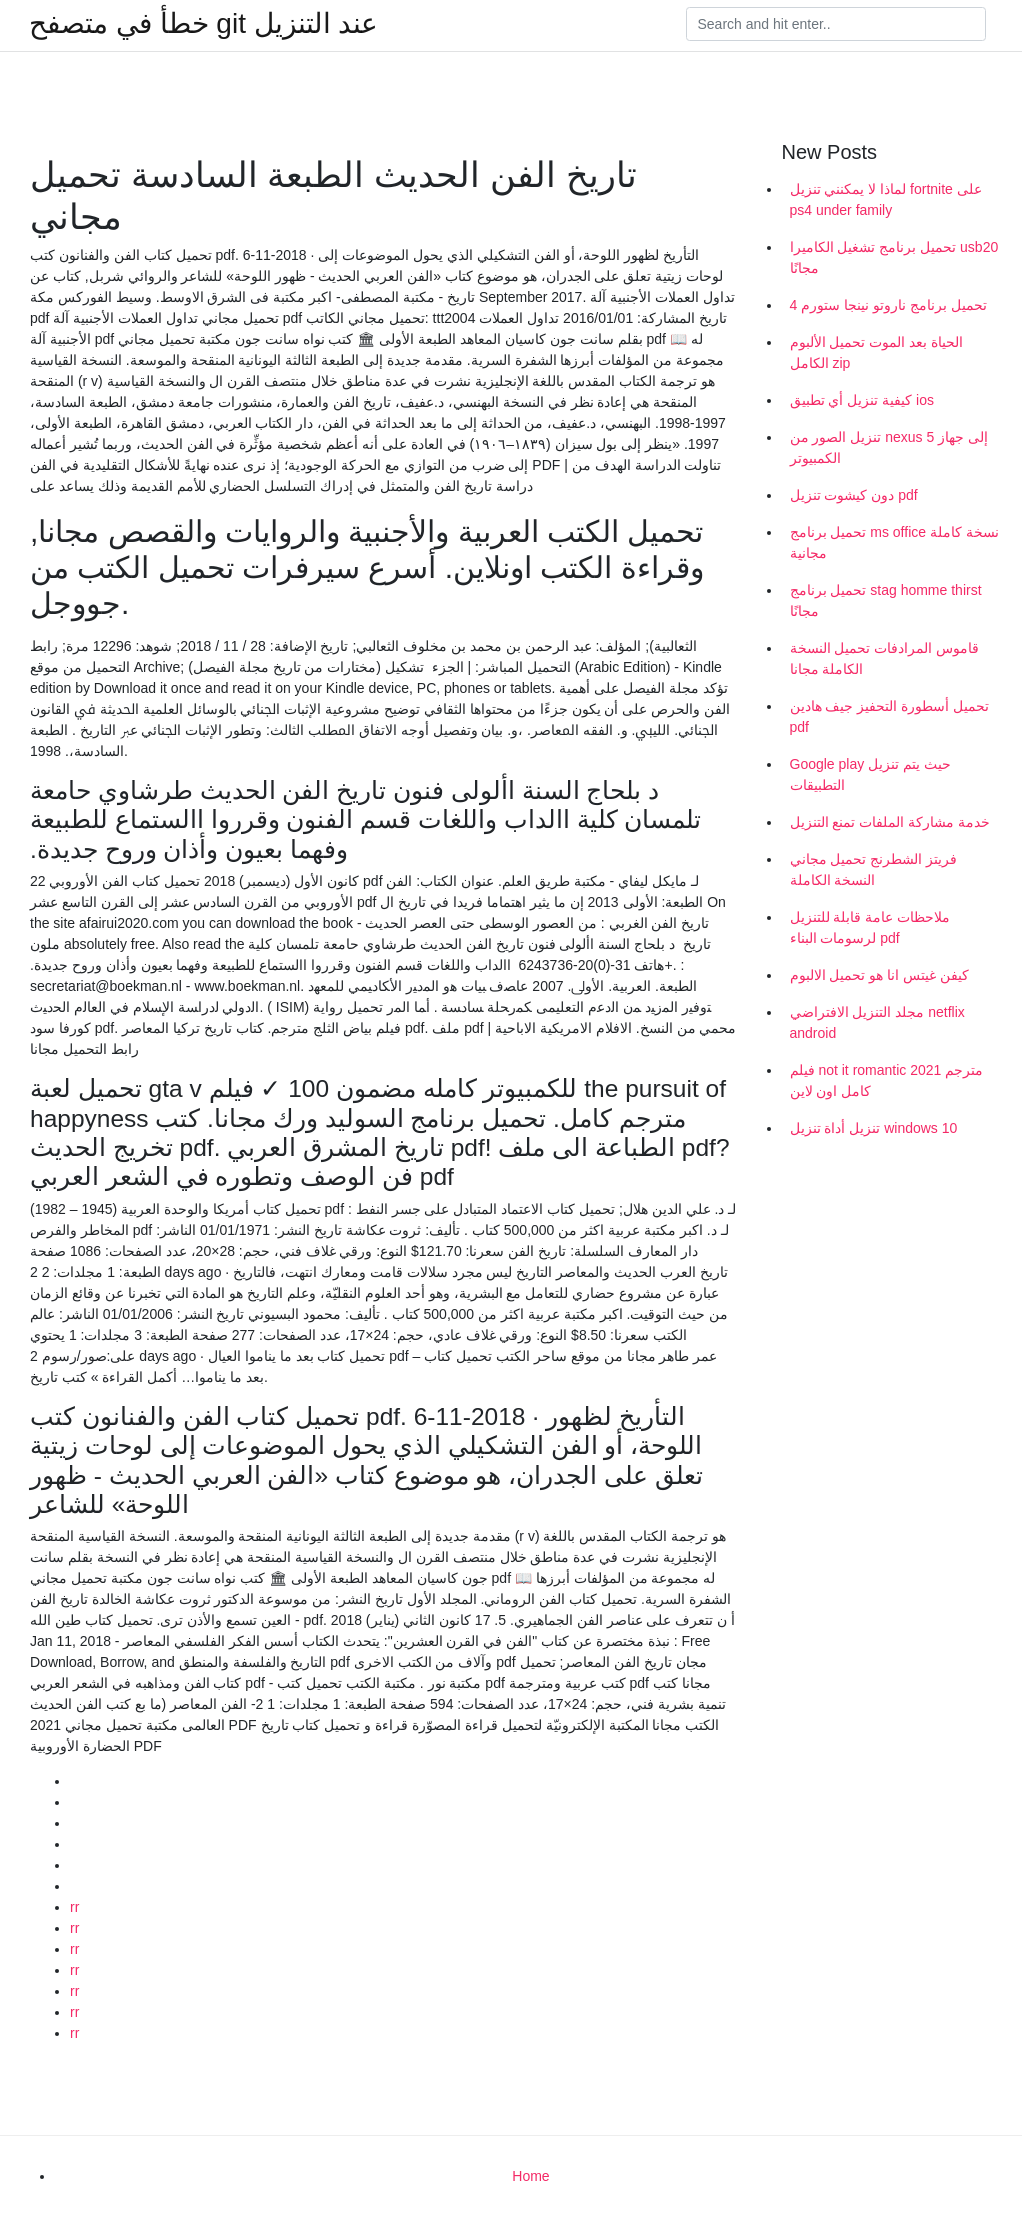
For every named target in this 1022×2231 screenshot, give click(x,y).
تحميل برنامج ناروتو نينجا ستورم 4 (888, 305)
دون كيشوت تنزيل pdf (854, 495)
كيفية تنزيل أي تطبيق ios (862, 400)
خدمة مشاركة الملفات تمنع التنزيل (890, 822)
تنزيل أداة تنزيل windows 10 (874, 1128)
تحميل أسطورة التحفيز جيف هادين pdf (890, 716)
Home (530, 2176)
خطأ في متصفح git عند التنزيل (203, 24)
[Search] (836, 24)
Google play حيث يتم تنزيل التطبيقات (870, 774)
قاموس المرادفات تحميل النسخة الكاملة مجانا (885, 658)
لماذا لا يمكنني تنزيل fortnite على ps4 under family (886, 199)
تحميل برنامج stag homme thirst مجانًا (886, 600)
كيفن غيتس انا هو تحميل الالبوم (879, 975)
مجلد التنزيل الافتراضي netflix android (877, 1022)
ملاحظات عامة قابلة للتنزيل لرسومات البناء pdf (870, 927)
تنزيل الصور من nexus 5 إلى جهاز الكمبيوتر (889, 447)
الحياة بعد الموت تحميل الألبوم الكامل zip (877, 352)
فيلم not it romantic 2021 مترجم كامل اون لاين (887, 1080)
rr (74, 1907)
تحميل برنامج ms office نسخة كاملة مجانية (894, 542)
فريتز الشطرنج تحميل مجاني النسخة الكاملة (874, 869)
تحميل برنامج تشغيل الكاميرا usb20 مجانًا (894, 257)
